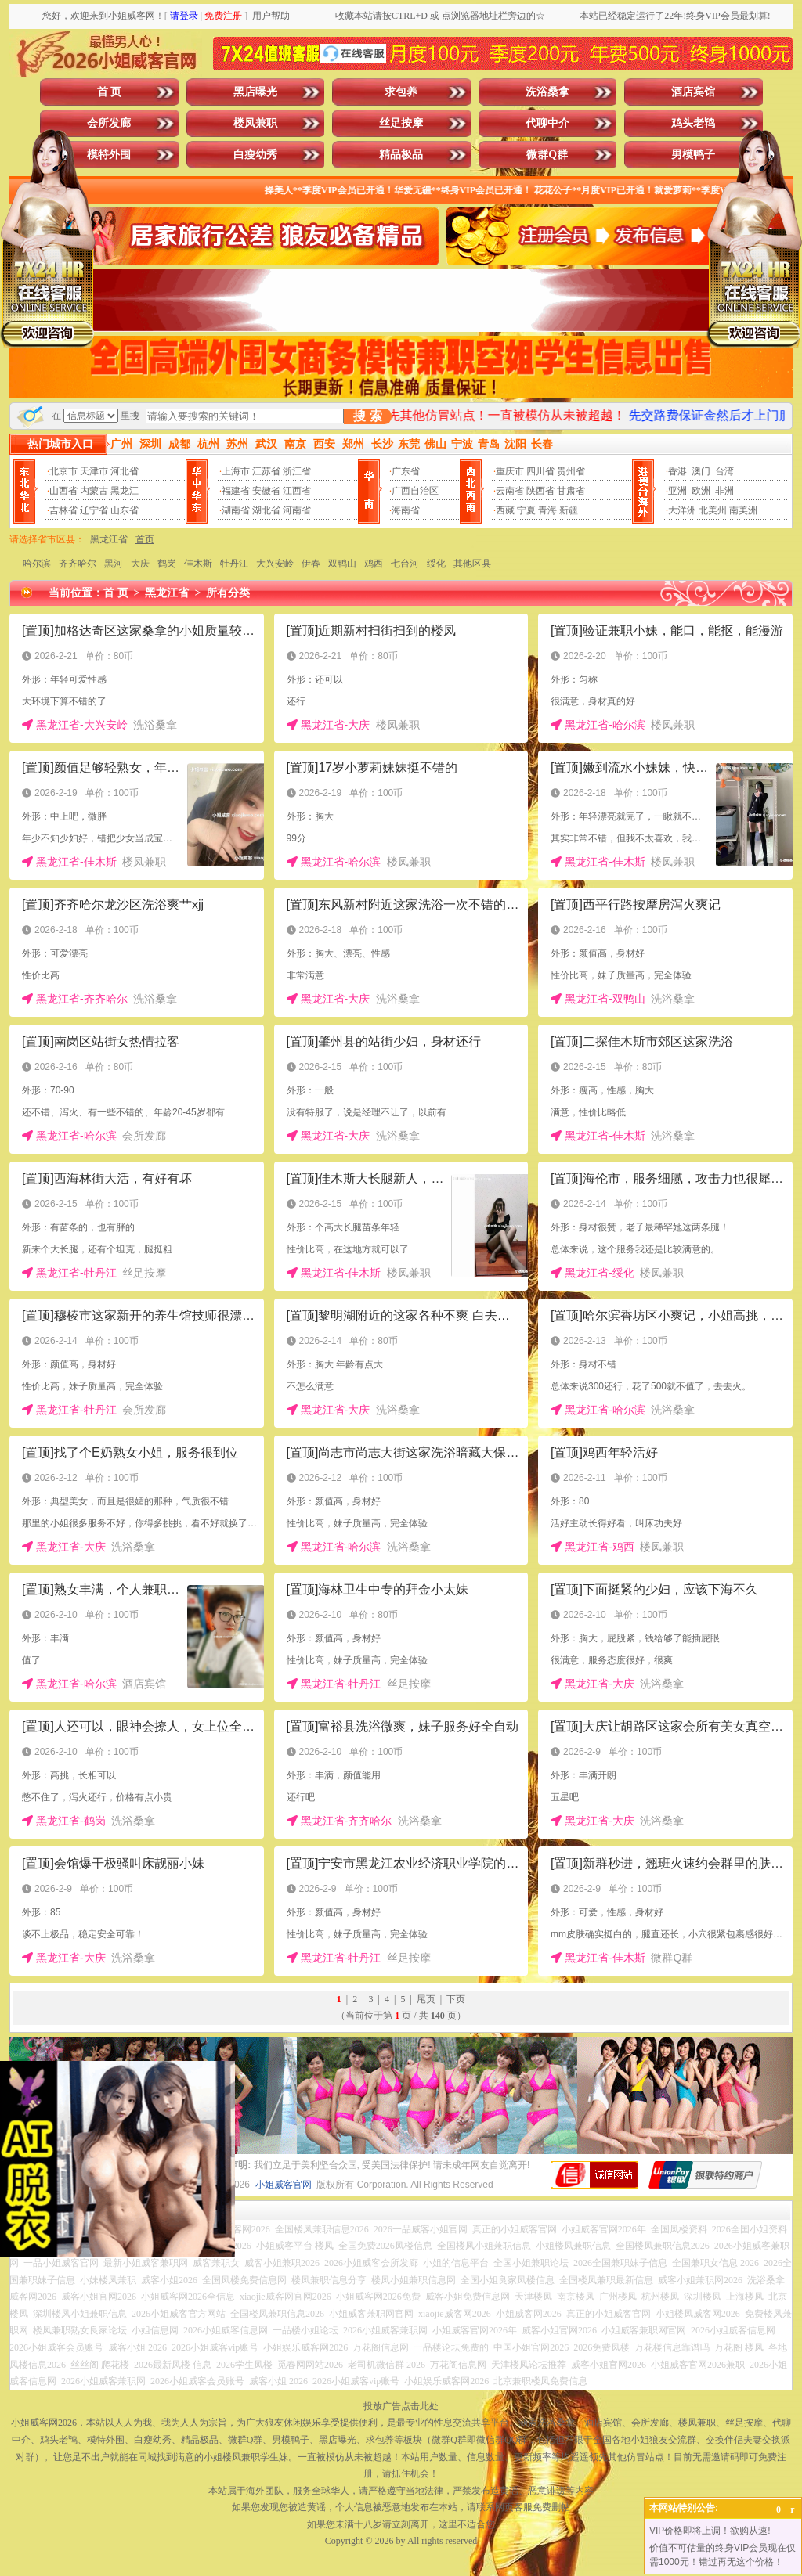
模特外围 (109, 154)
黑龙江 (124, 490)
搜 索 (367, 416)
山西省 (63, 490)
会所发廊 (109, 123)
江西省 (297, 490)
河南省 (297, 510)
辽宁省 (94, 510)
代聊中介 (547, 123)
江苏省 (266, 471)
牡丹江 (234, 563)
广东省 (406, 471)
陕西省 (540, 490)
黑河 (113, 563)
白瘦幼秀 (255, 154)
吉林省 (63, 510)
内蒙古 (94, 490)
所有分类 (228, 593)
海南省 (406, 510)
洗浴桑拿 (547, 92)
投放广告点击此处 (401, 2406)
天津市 (94, 471)
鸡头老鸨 (693, 123)
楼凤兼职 (255, 123)
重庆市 (510, 471)
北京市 (63, 471)
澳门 (701, 471)
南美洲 (743, 510)
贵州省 (571, 471)
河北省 (124, 471)
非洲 (724, 490)
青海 (547, 510)
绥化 (436, 563)
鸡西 (373, 563)
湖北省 (266, 510)
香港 (677, 471)
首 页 (109, 92)
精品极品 (401, 154)
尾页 (426, 1999)
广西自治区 (415, 490)
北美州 (713, 510)
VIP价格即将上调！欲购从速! (710, 2530)
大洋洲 (682, 510)
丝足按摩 (401, 123)
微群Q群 (547, 154)
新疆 (568, 510)
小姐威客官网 (283, 2184)
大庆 (140, 563)
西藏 (505, 510)
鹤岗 (166, 563)
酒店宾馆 (693, 92)
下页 (455, 1999)
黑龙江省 (109, 539)
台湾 (724, 471)
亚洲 (677, 490)
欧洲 (701, 490)
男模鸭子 (693, 154)
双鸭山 (342, 563)
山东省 (124, 510)
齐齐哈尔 (77, 563)
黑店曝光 (255, 92)
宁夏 (526, 510)
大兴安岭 (275, 563)
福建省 (236, 490)
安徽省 (266, 490)
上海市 (236, 471)
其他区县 (472, 563)
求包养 (401, 92)
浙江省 (297, 471)
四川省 (540, 471)
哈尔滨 (37, 563)
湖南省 (236, 510)
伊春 (311, 563)
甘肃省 (571, 490)
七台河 (405, 563)
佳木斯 (198, 563)
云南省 (510, 490)
